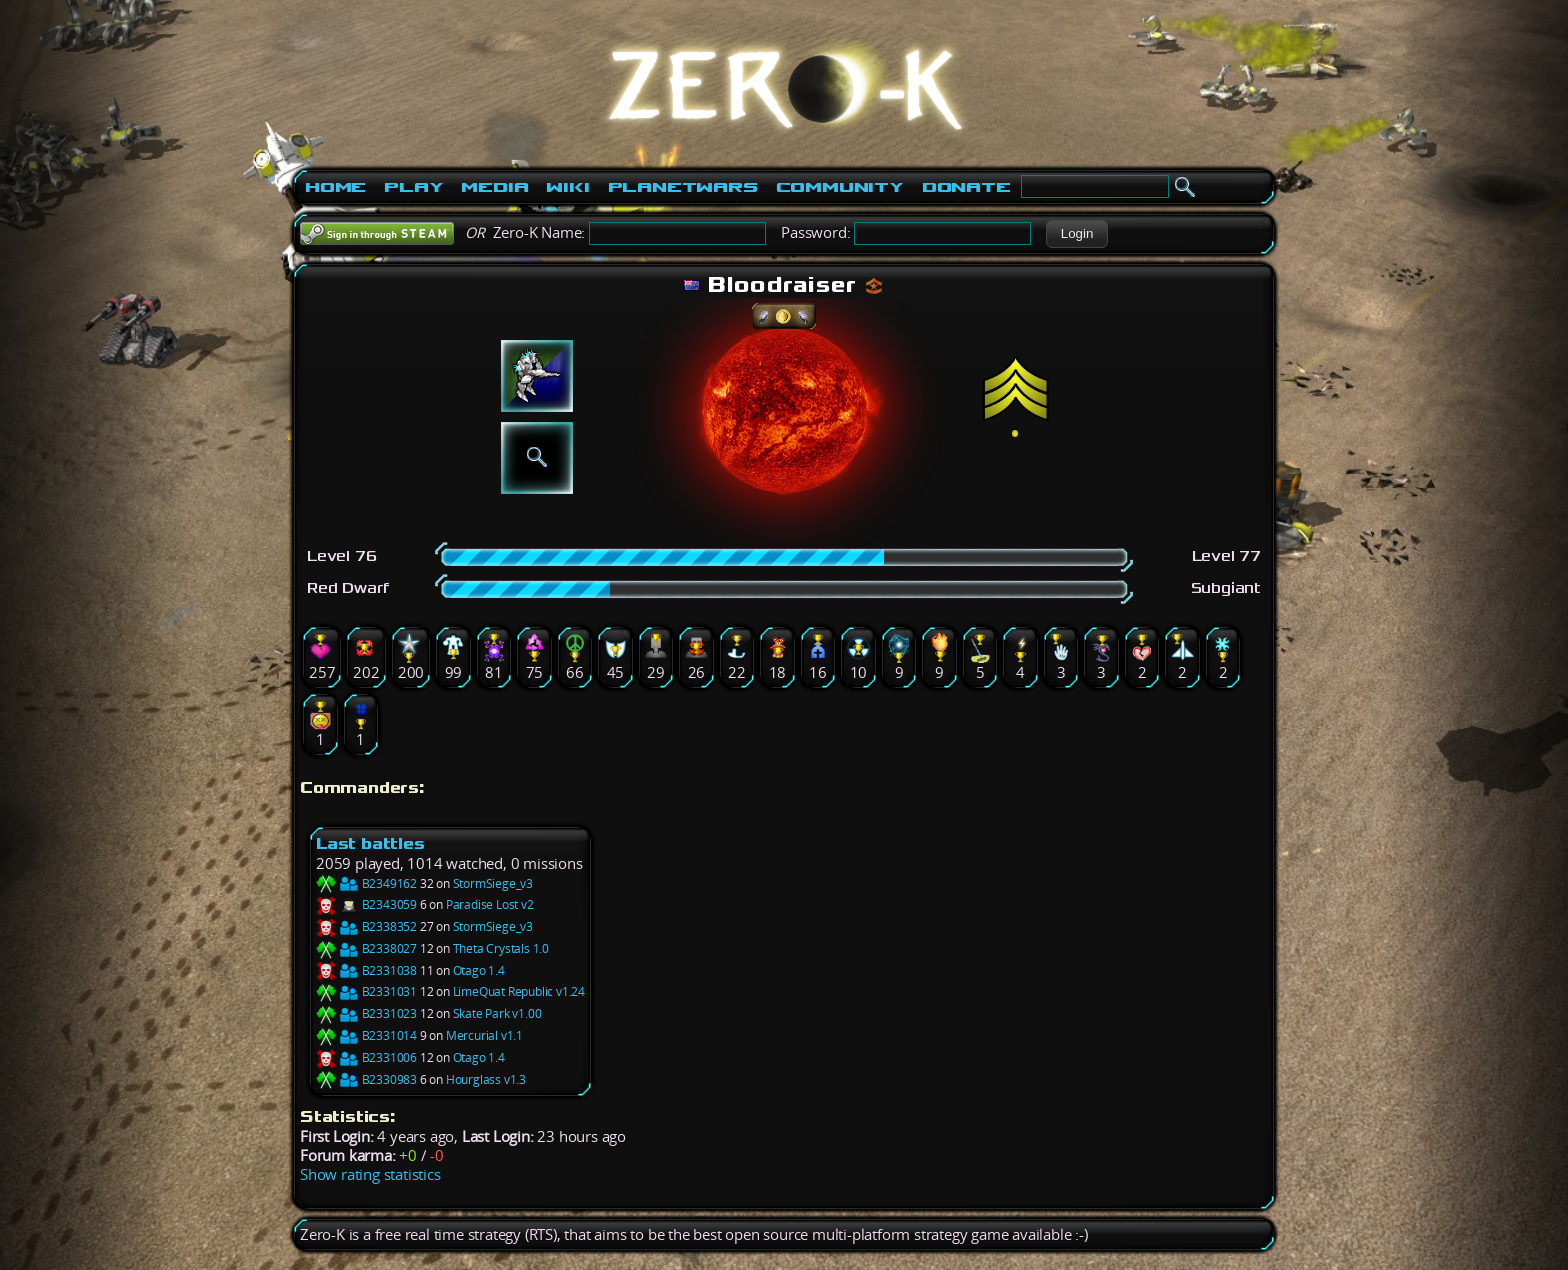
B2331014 (366, 1035)
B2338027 (366, 948)
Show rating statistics (370, 1174)
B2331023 (366, 1013)
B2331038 (366, 970)
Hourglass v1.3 (486, 1079)
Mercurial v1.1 (484, 1035)
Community (840, 187)
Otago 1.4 (479, 970)
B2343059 (366, 904)
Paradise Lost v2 (490, 904)
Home (335, 187)
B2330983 (366, 1079)
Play (413, 187)
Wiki (567, 187)
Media (494, 187)
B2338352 (366, 926)
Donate (966, 187)
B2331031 (366, 991)
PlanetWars (683, 187)
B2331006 (366, 1057)
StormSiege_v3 (493, 883)
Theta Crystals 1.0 (501, 948)
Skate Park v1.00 (497, 1013)
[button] (1076, 234)
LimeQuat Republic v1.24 (519, 991)
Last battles (370, 843)
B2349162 (366, 883)
